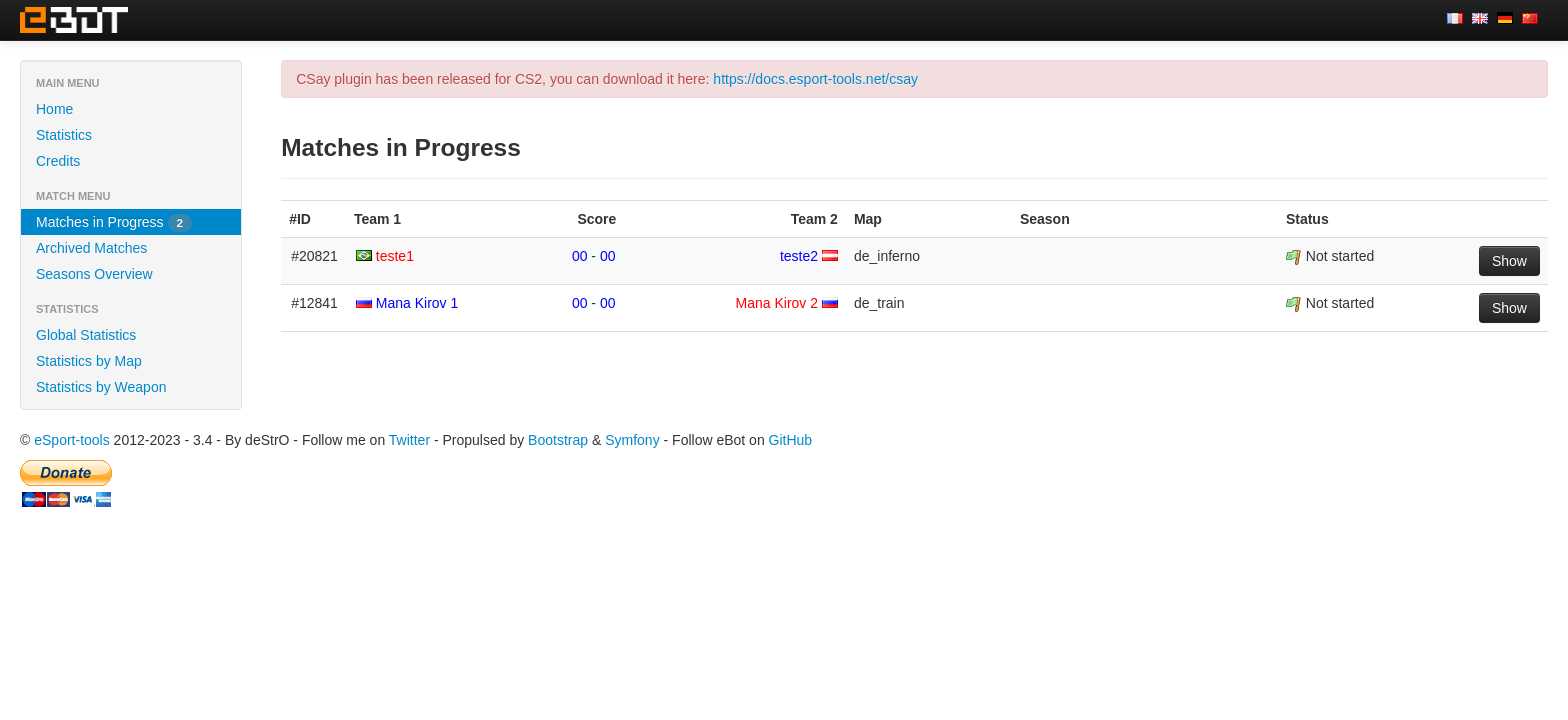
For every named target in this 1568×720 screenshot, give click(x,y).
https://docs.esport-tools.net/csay (815, 79)
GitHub (791, 440)
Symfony (632, 440)
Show (1509, 261)
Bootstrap (558, 440)
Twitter (409, 440)
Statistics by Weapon (101, 387)
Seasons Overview (94, 274)
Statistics (64, 135)
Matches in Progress (114, 223)
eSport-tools (71, 440)
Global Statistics (86, 335)
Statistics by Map (89, 361)
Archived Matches (91, 248)
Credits (58, 161)
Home (54, 109)
